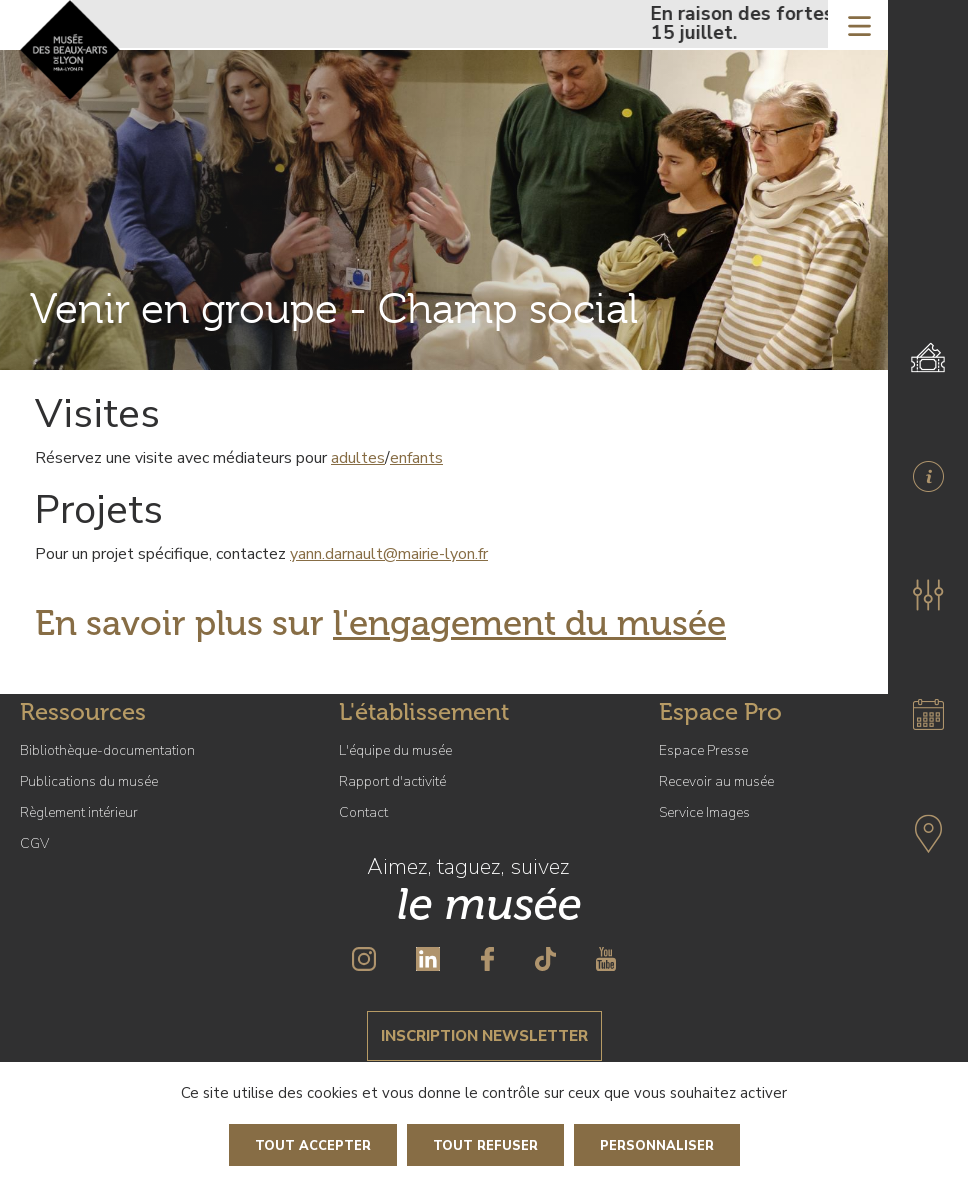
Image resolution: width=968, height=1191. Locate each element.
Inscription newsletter (484, 1036)
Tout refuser (485, 1146)
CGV (34, 843)
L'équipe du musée (395, 750)
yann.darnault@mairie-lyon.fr (389, 554)
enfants (416, 458)
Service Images (704, 812)
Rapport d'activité (392, 781)
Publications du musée (89, 781)
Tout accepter (313, 1146)
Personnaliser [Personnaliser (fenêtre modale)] (657, 1146)
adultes (358, 458)
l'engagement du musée (529, 623)
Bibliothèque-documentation (107, 750)
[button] (928, 595)
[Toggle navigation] (859, 25)
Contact (363, 812)
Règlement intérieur (79, 812)
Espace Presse (703, 750)
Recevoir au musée (716, 781)
